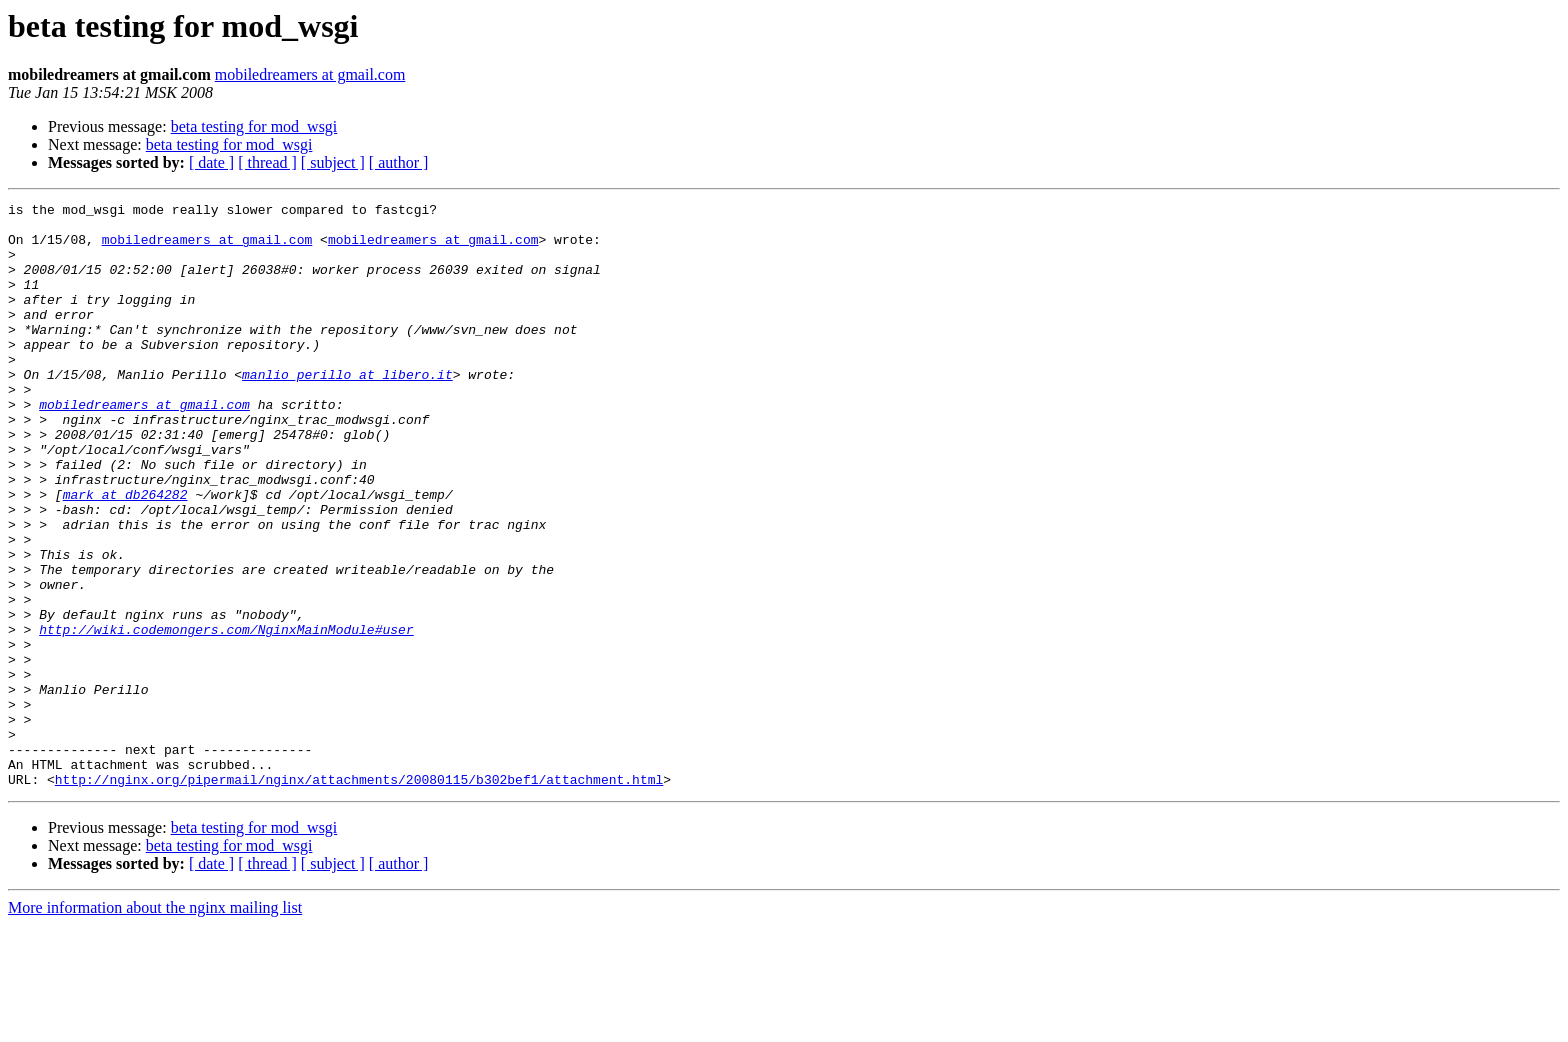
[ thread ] (267, 162)
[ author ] (399, 162)
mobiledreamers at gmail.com (310, 74)
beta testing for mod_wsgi (254, 126)
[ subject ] (333, 162)
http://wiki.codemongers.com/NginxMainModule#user (226, 716)
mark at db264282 (125, 554)
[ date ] (211, 162)
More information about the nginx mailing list (155, 1024)
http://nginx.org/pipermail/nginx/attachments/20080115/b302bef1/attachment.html (359, 896)
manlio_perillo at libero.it (347, 410)
